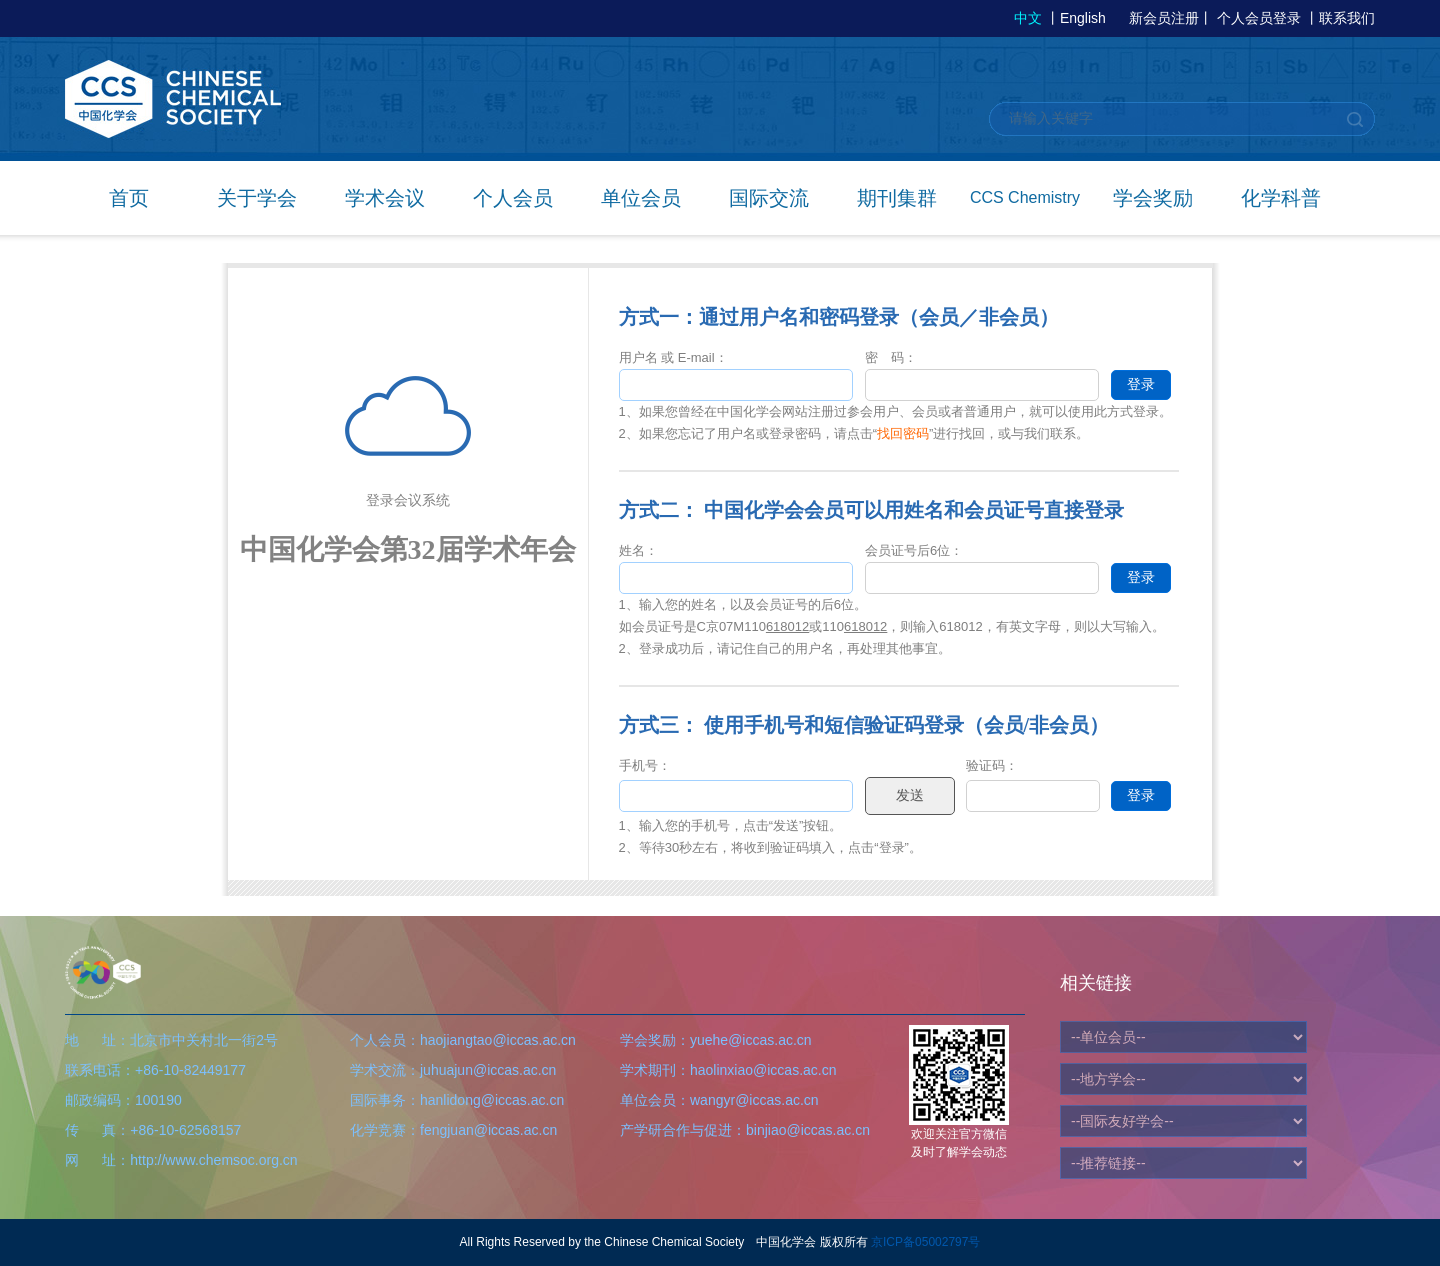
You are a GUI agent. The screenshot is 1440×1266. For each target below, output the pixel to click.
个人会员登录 (1259, 18)
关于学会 (257, 198)
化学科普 (1281, 198)
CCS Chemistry (1025, 197)
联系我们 (1347, 18)
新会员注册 (1164, 18)
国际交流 (769, 198)
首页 (129, 198)
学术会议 (385, 198)
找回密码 (903, 433)
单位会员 (641, 198)
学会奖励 (1153, 198)
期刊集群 (897, 198)
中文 (1028, 18)
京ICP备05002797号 (925, 1242)
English (1083, 18)
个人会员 (513, 198)
